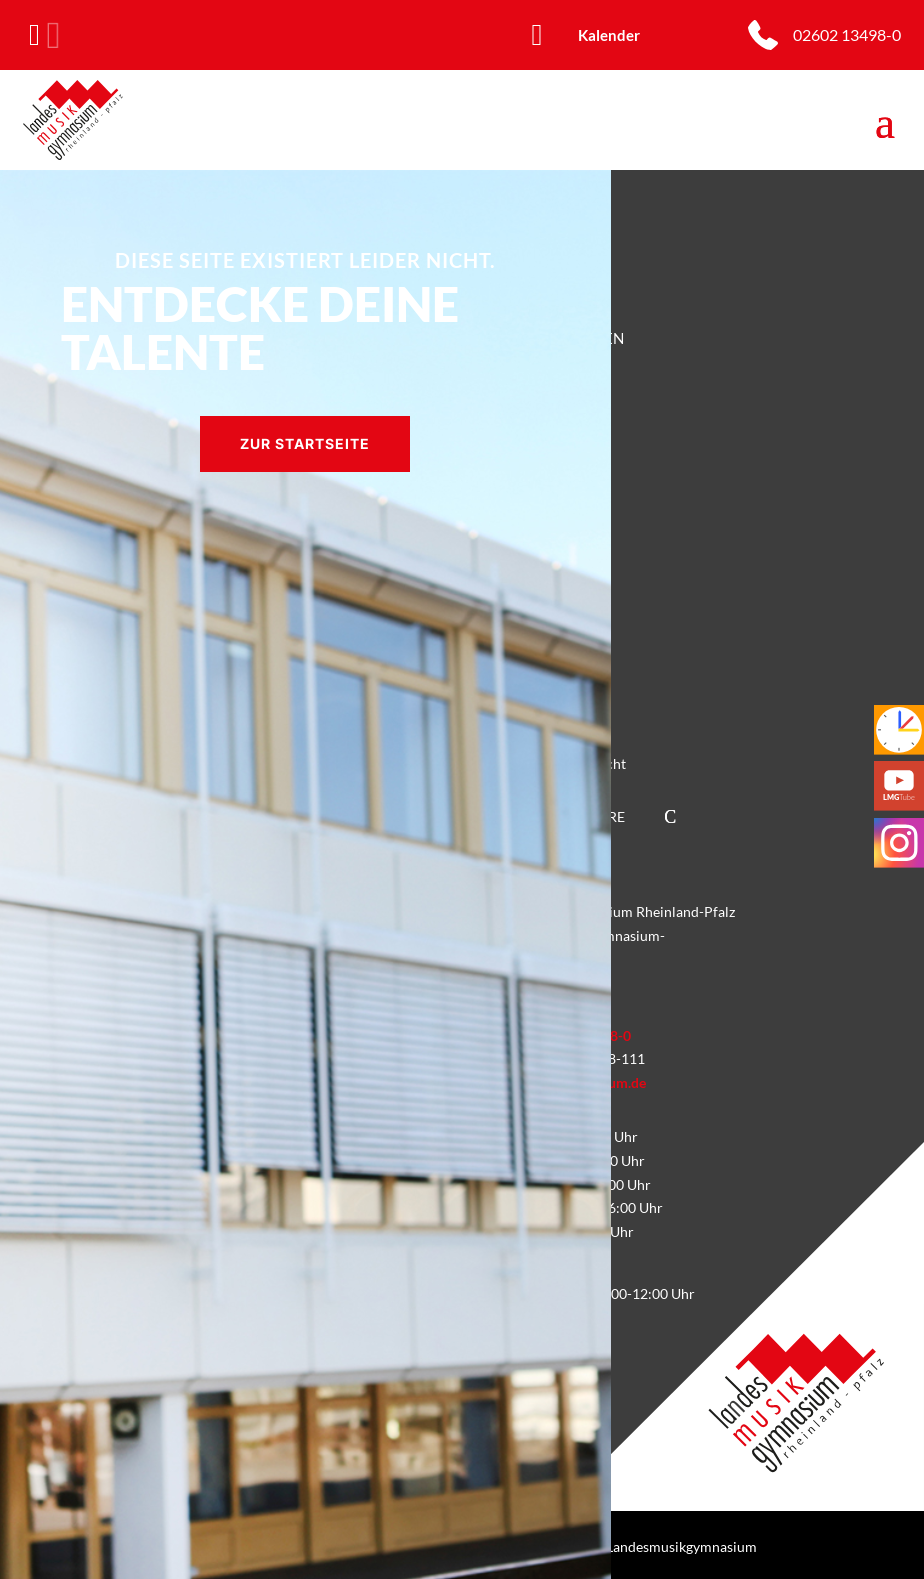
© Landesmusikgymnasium (674, 1546)
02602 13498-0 (847, 34)
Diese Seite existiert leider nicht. (305, 260)
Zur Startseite (305, 443)
